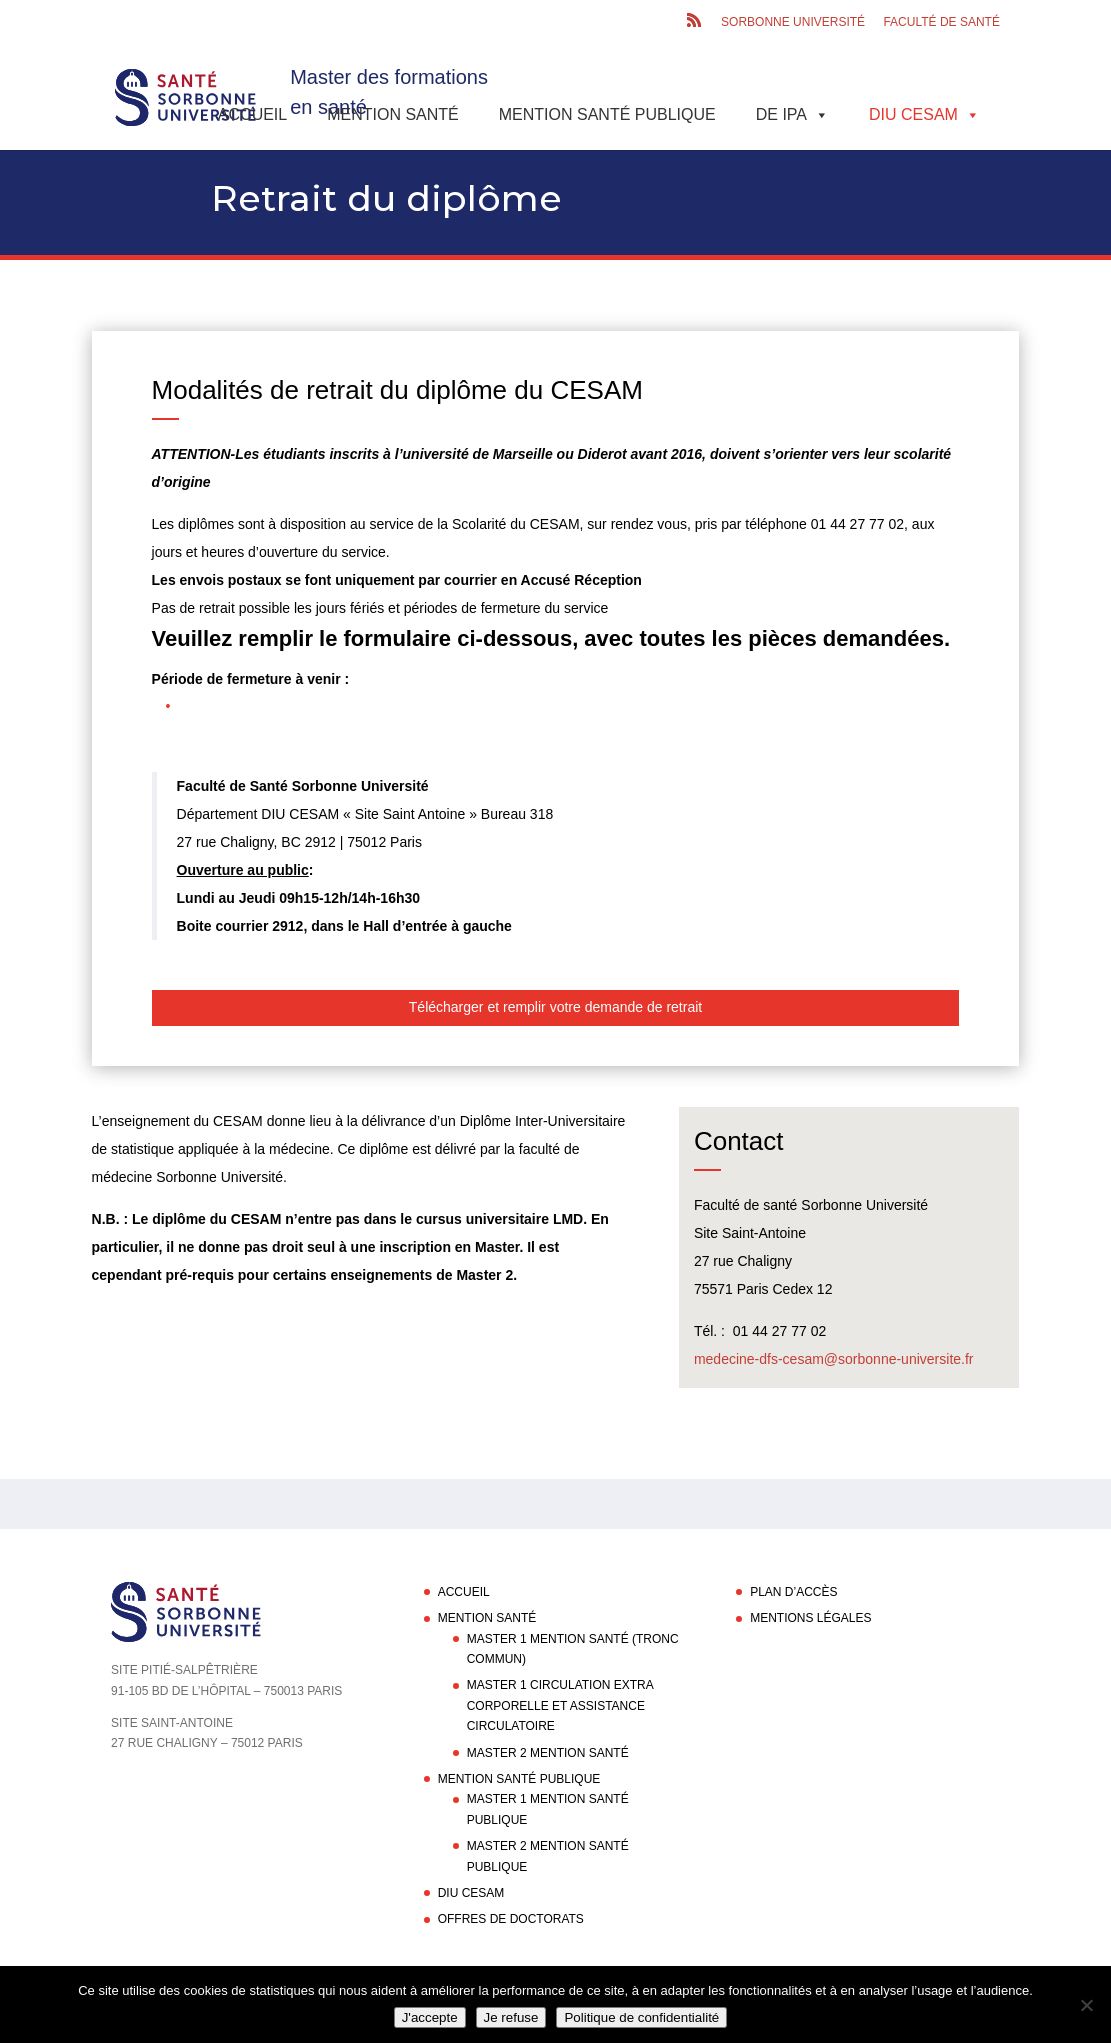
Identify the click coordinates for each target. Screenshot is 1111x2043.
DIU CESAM (924, 114)
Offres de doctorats (511, 1919)
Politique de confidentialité (641, 2017)
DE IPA (792, 114)
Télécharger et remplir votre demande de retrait (555, 1007)
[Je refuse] (1086, 2005)
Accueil (252, 114)
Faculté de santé (941, 22)
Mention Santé (393, 114)
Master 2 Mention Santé (548, 1753)
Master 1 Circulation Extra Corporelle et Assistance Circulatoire (560, 1705)
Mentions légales (810, 1618)
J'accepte (430, 2017)
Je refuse (511, 2017)
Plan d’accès (793, 1592)
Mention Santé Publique (607, 114)
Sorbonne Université (793, 22)
